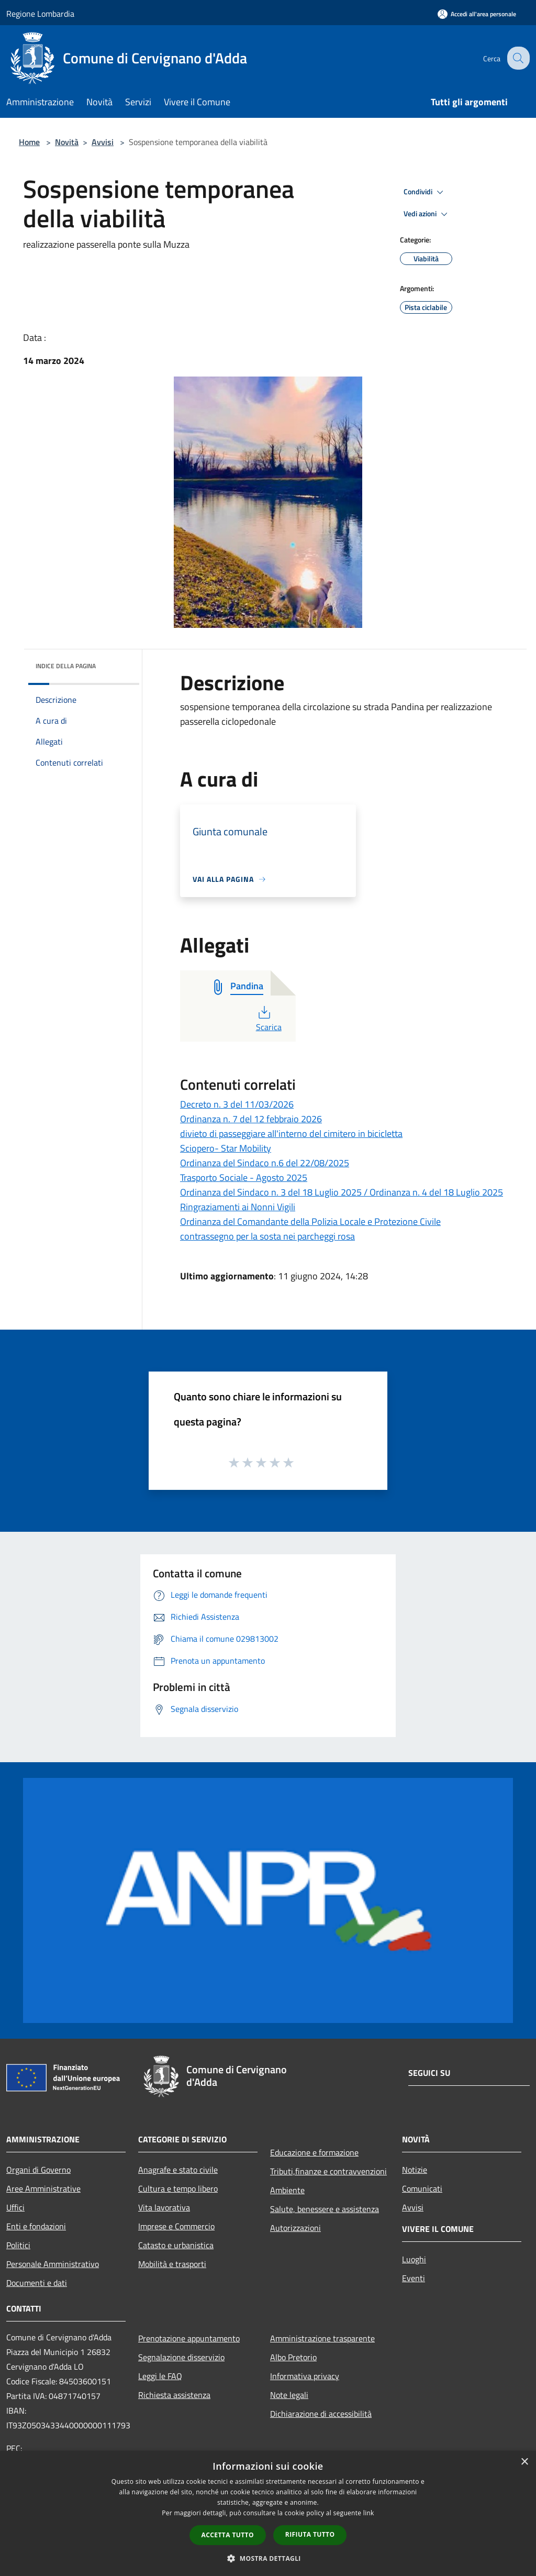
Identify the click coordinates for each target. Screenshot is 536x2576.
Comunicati (422, 2188)
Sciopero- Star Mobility (225, 1148)
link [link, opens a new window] (368, 2512)
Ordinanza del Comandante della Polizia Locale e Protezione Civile (310, 1221)
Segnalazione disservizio (181, 2357)
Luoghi (414, 2259)
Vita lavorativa (164, 2207)
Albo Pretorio (293, 2357)
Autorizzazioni (295, 2227)
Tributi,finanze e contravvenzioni (328, 2171)
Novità (67, 142)
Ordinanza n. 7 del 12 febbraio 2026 (251, 1119)
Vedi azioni (427, 214)
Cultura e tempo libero (178, 2188)
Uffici (15, 2207)
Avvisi (103, 142)
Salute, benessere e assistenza (324, 2209)
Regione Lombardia (40, 13)
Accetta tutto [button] (228, 2534)
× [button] (524, 2462)
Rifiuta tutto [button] (310, 2534)
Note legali (289, 2395)
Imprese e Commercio (176, 2226)
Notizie (414, 2169)
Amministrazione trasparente (322, 2338)
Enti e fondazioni (36, 2226)
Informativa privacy (304, 2376)
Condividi (425, 192)
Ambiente (287, 2190)
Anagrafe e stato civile (178, 2169)
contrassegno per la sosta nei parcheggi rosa (267, 1236)
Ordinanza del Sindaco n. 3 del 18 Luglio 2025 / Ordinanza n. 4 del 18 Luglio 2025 (341, 1192)
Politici (18, 2245)
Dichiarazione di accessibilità (321, 2413)
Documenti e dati (36, 2282)
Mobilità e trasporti (172, 2264)
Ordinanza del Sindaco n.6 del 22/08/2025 (264, 1163)
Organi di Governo (38, 2169)
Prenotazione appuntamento (189, 2338)
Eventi (413, 2278)
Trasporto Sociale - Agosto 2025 (243, 1177)
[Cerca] (517, 58)
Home (29, 142)
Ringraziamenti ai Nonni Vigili (237, 1207)
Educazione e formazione (314, 2152)
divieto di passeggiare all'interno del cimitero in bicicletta (291, 1133)
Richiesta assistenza (174, 2395)
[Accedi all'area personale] (477, 14)
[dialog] (268, 2513)
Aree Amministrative (43, 2188)
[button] (268, 2558)
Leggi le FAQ (160, 2376)
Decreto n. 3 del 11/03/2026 (237, 1104)
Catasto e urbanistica (176, 2245)
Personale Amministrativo (52, 2264)
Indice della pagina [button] (66, 666)
